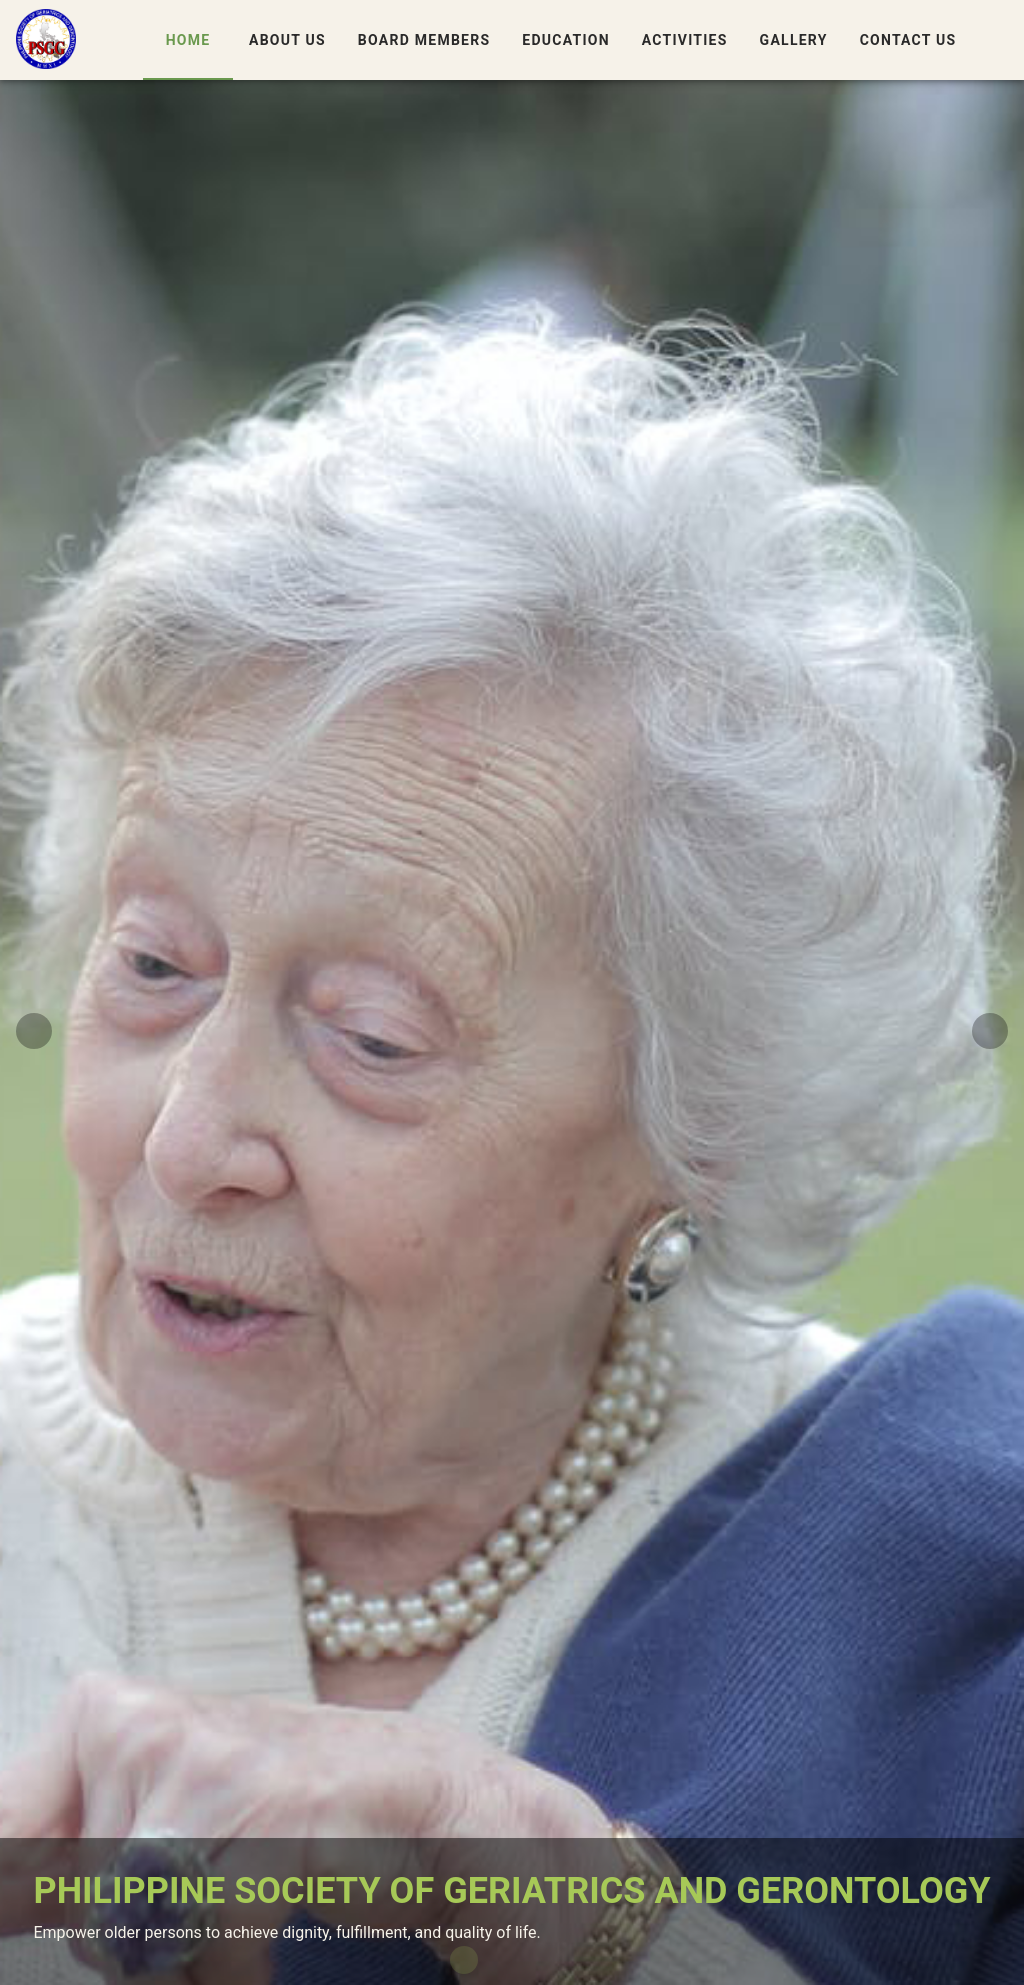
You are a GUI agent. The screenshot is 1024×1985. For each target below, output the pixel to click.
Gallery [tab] (793, 40)
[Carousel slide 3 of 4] (528, 1960)
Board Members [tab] (423, 40)
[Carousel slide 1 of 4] (464, 1960)
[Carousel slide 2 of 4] (496, 1960)
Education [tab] (565, 40)
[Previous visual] (34, 1031)
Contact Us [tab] (907, 40)
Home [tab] (187, 40)
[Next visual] (990, 1031)
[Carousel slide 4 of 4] (560, 1960)
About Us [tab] (287, 40)
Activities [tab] (684, 40)
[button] (996, 40)
